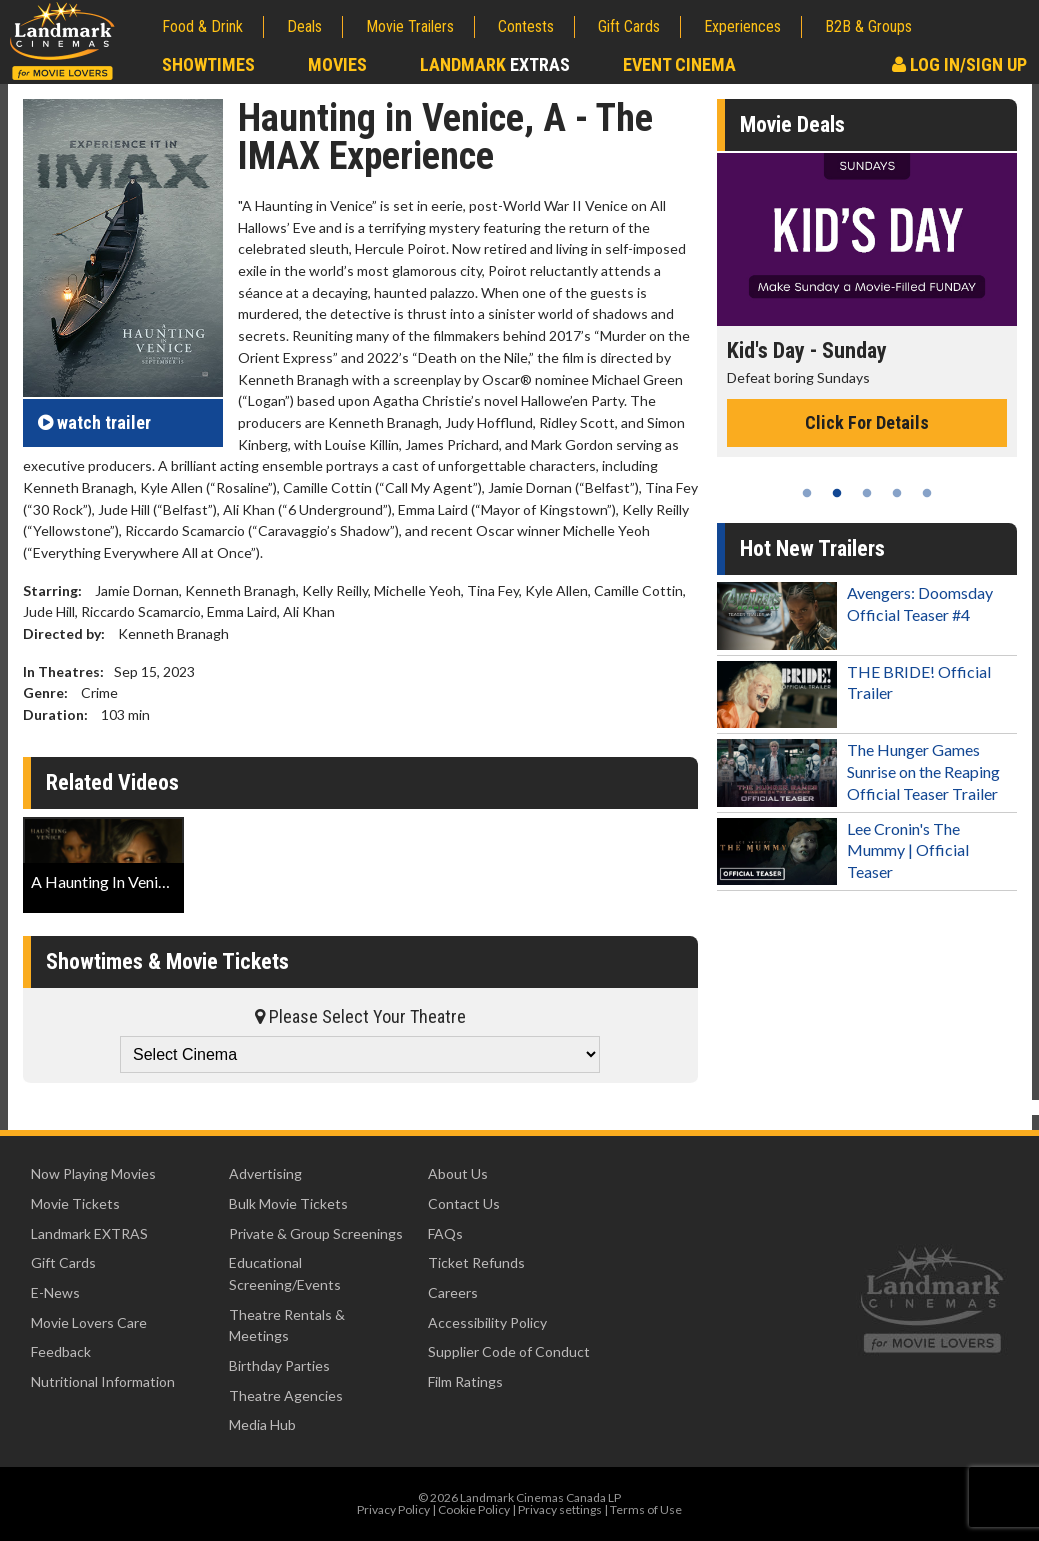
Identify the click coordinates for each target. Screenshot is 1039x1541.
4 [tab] (897, 493)
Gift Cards (629, 26)
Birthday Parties (279, 1365)
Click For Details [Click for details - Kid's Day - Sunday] (867, 422)
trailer (94, 422)
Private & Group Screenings (316, 1233)
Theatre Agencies (286, 1395)
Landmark (495, 64)
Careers (453, 1292)
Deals (304, 26)
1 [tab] (807, 493)
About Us (458, 1173)
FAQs (445, 1233)
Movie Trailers (410, 26)
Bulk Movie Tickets (288, 1203)
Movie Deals (792, 124)
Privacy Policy (393, 1509)
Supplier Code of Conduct (509, 1351)
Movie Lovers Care (89, 1322)
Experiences (742, 26)
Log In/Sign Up (959, 64)
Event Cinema (679, 64)
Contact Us (464, 1203)
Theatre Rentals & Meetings (287, 1325)
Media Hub (262, 1424)
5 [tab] (927, 493)
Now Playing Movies (93, 1173)
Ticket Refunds (476, 1262)
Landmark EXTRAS (89, 1233)
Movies (337, 64)
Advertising (265, 1173)
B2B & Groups (868, 26)
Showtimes (208, 64)
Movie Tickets (75, 1203)
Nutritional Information (103, 1381)
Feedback (61, 1351)
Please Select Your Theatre (360, 1016)
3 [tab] (867, 493)
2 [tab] (837, 493)
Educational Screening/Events (285, 1273)
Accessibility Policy (487, 1322)
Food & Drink (202, 26)
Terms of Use (646, 1509)
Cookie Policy (474, 1509)
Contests (526, 26)
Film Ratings (465, 1381)
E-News (55, 1292)
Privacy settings (560, 1509)
